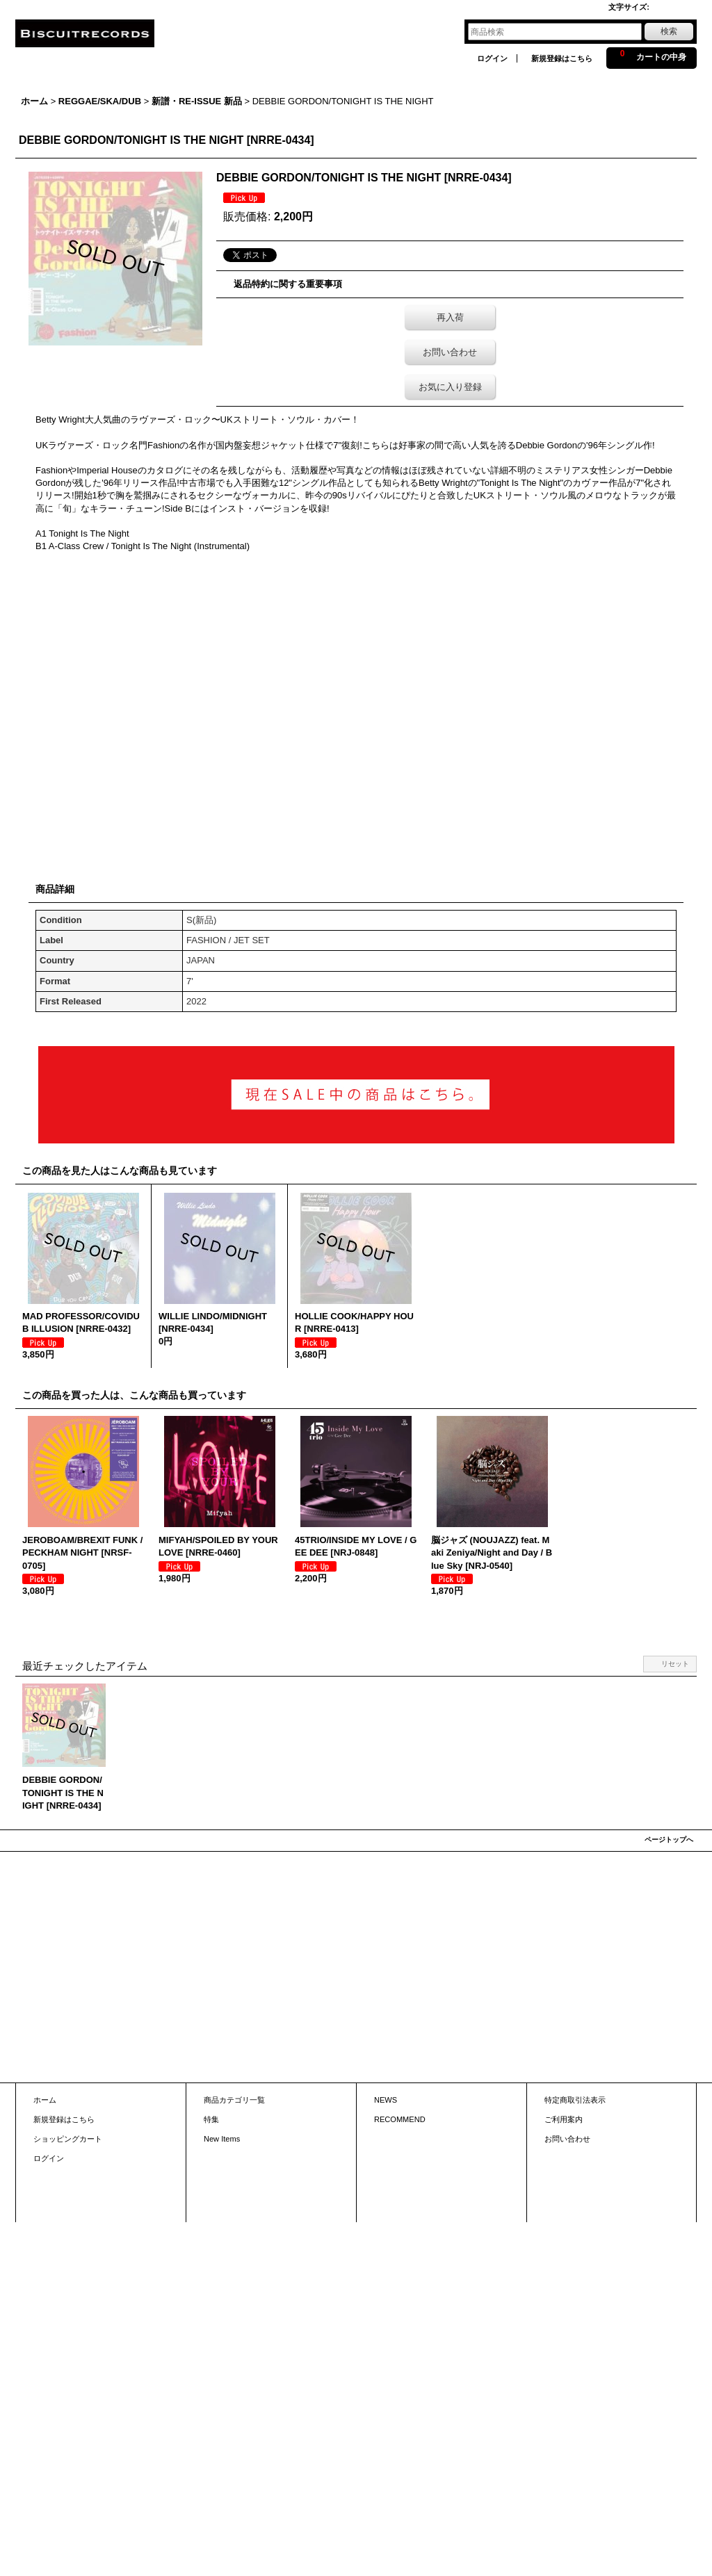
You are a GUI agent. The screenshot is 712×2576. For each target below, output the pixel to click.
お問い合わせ (450, 352)
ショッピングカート (67, 2139)
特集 (211, 2119)
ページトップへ (669, 1839)
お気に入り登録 (450, 387)
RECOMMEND (400, 2119)
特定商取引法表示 (575, 2100)
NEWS (385, 2100)
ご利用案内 (563, 2119)
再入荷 (450, 317)
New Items (222, 2139)
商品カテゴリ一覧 (234, 2100)
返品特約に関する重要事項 (288, 284)
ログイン (492, 58)
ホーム (44, 2100)
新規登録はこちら (561, 58)
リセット (675, 1664)
